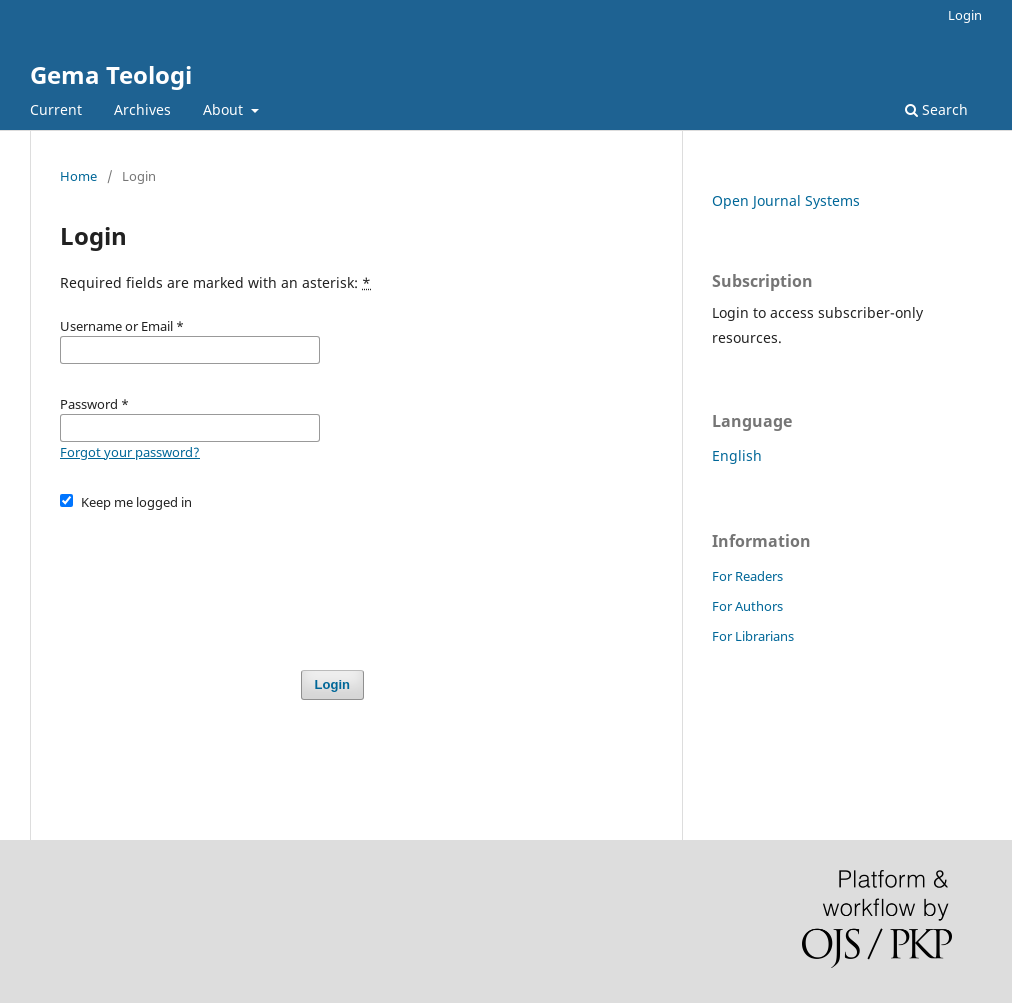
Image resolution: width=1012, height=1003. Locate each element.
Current (56, 109)
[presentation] (212, 581)
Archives (142, 109)
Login (965, 15)
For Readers (747, 576)
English (737, 455)
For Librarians (753, 636)
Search (936, 109)
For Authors (747, 606)
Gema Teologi (111, 74)
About (225, 109)
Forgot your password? (130, 452)
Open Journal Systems (786, 200)
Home (78, 176)
